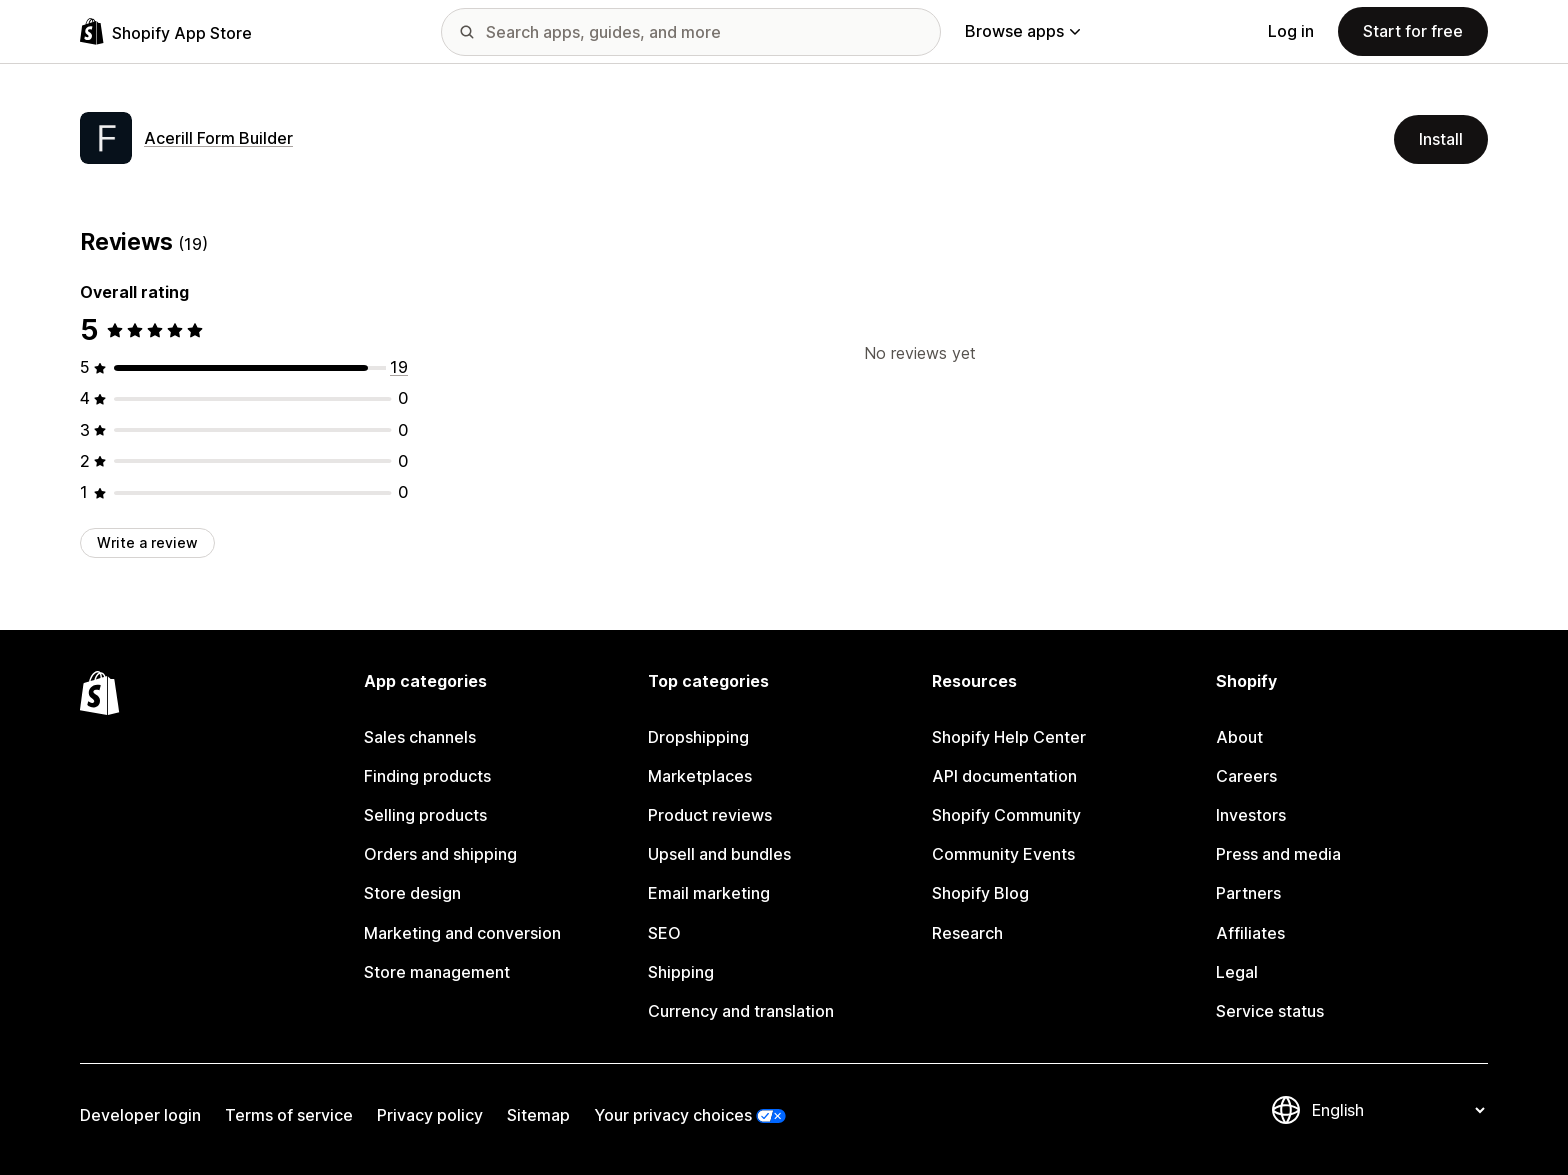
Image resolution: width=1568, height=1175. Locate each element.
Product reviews (710, 815)
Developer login (140, 1115)
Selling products (425, 815)
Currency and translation (741, 1011)
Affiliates (1250, 933)
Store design (412, 893)
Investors (1251, 815)
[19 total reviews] (399, 367)
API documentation (1004, 776)
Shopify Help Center (1009, 737)
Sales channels (420, 737)
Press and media (1278, 854)
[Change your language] (1398, 1110)
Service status (1270, 1011)
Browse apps (1022, 31)
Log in (1291, 31)
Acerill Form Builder (218, 138)
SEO (664, 933)
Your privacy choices (673, 1115)
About (1239, 737)
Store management (437, 972)
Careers (1246, 776)
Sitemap (538, 1115)
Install (1441, 139)
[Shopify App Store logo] (166, 31)
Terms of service (289, 1115)
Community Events (1003, 854)
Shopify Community (1006, 815)
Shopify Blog (980, 893)
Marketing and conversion (462, 933)
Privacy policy (430, 1115)
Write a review (147, 542)
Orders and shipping (440, 854)
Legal (1237, 972)
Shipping (681, 972)
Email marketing (709, 893)
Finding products (427, 776)
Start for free (1413, 31)
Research (967, 933)
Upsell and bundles (719, 854)
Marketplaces (700, 776)
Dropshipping (698, 737)
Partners (1248, 893)
